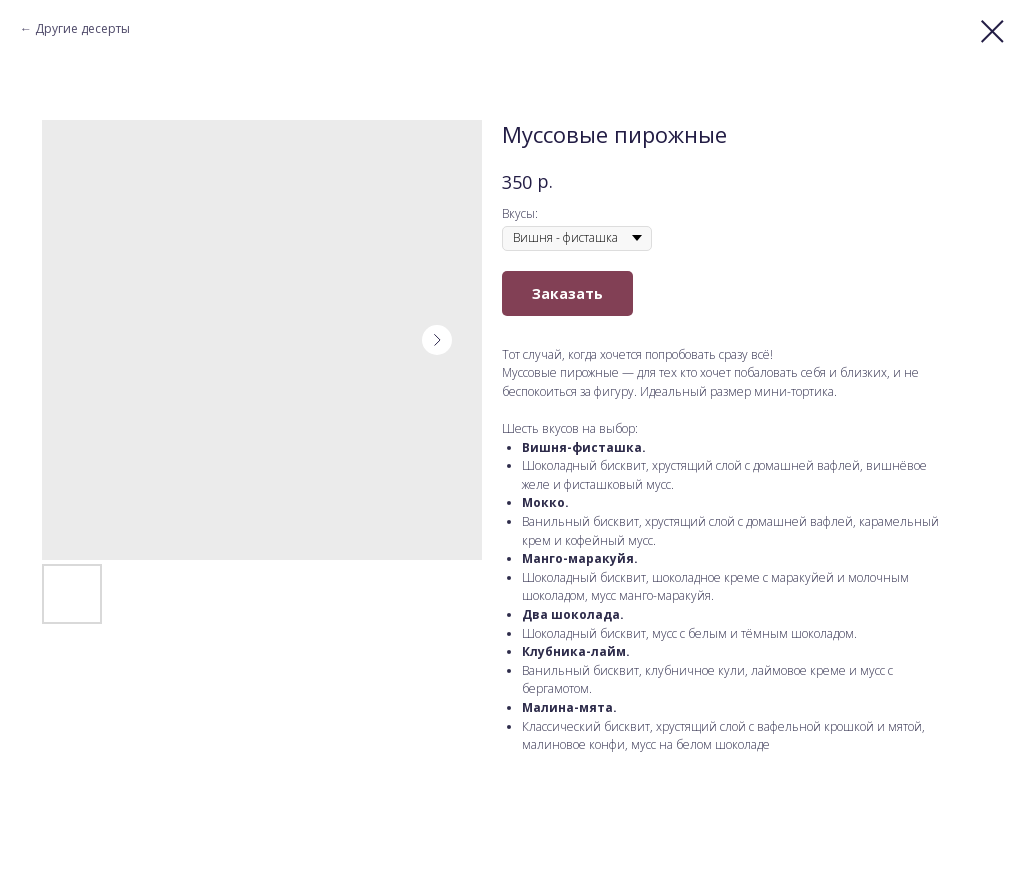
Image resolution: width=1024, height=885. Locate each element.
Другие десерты (82, 28)
